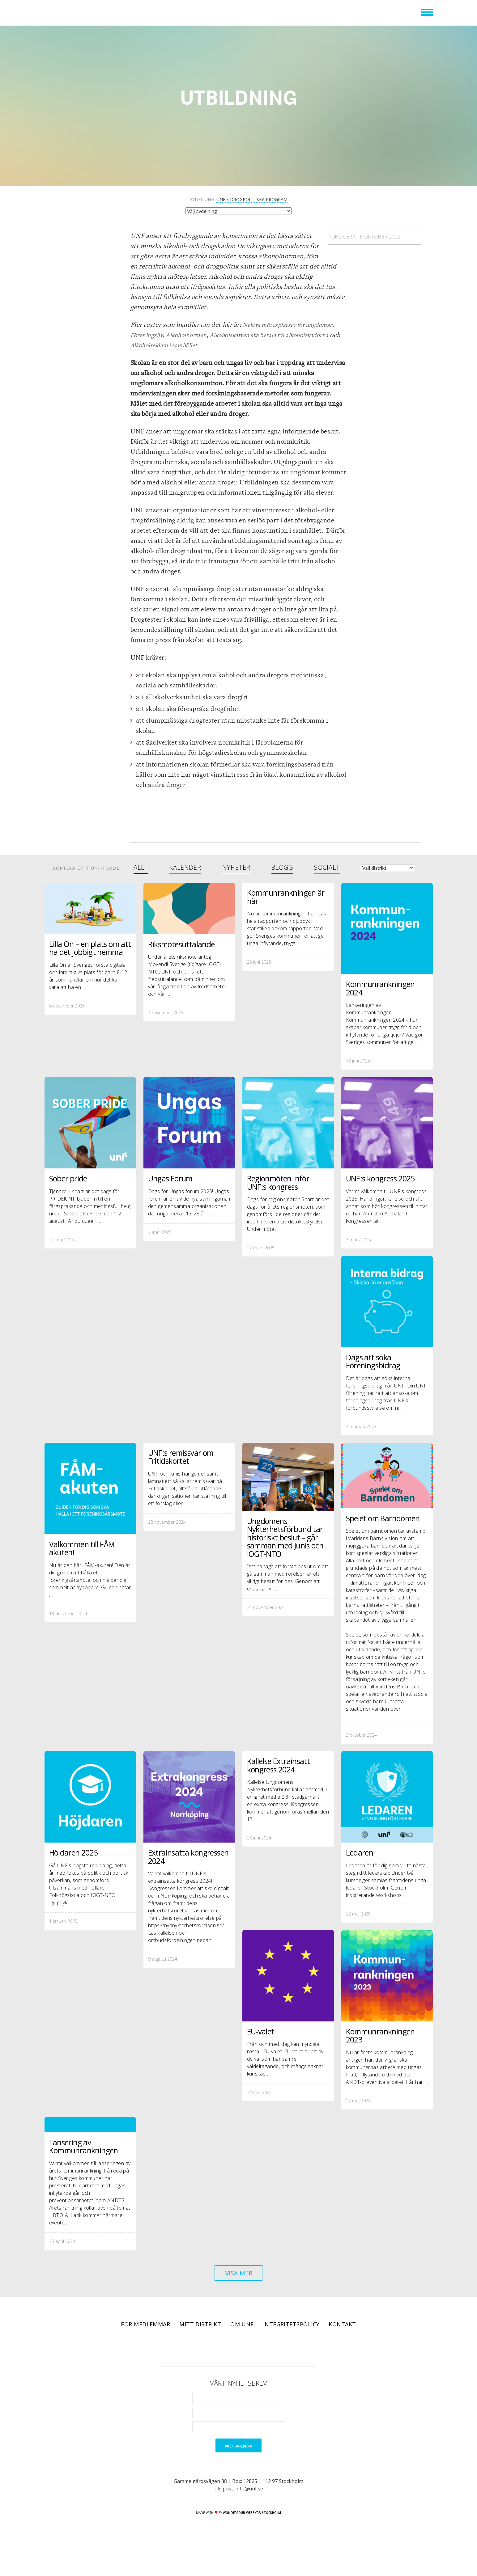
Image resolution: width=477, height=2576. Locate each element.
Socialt (327, 868)
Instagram (247, 2375)
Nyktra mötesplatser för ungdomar (294, 325)
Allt (141, 868)
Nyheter (236, 868)
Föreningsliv (148, 335)
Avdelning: (238, 199)
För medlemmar (145, 2353)
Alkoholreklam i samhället (231, 345)
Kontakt (342, 2353)
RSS (264, 2375)
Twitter (230, 2375)
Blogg (282, 868)
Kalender (185, 868)
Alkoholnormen (192, 335)
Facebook (212, 2375)
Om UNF (242, 2353)
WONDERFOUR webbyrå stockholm (252, 2542)
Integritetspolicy (291, 2353)
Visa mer (238, 2300)
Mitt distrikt (200, 2353)
